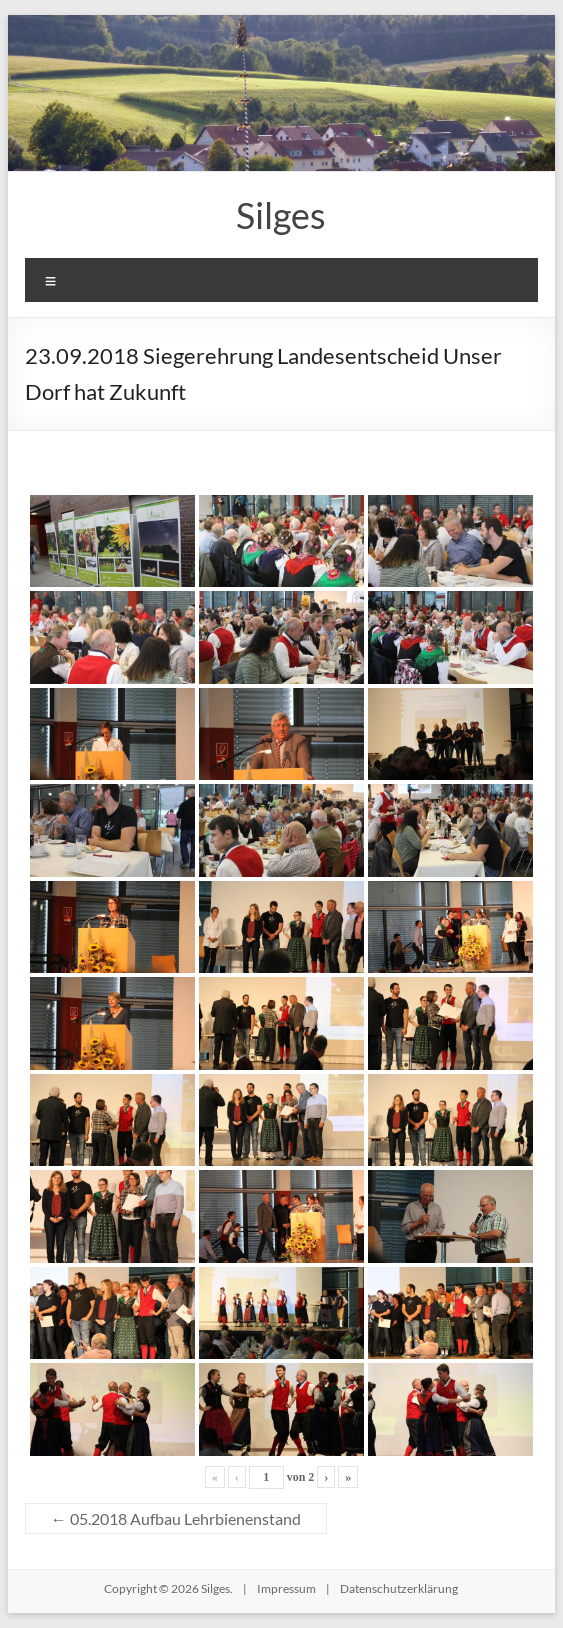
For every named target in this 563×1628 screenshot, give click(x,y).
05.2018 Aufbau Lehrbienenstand (176, 1518)
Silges (281, 215)
